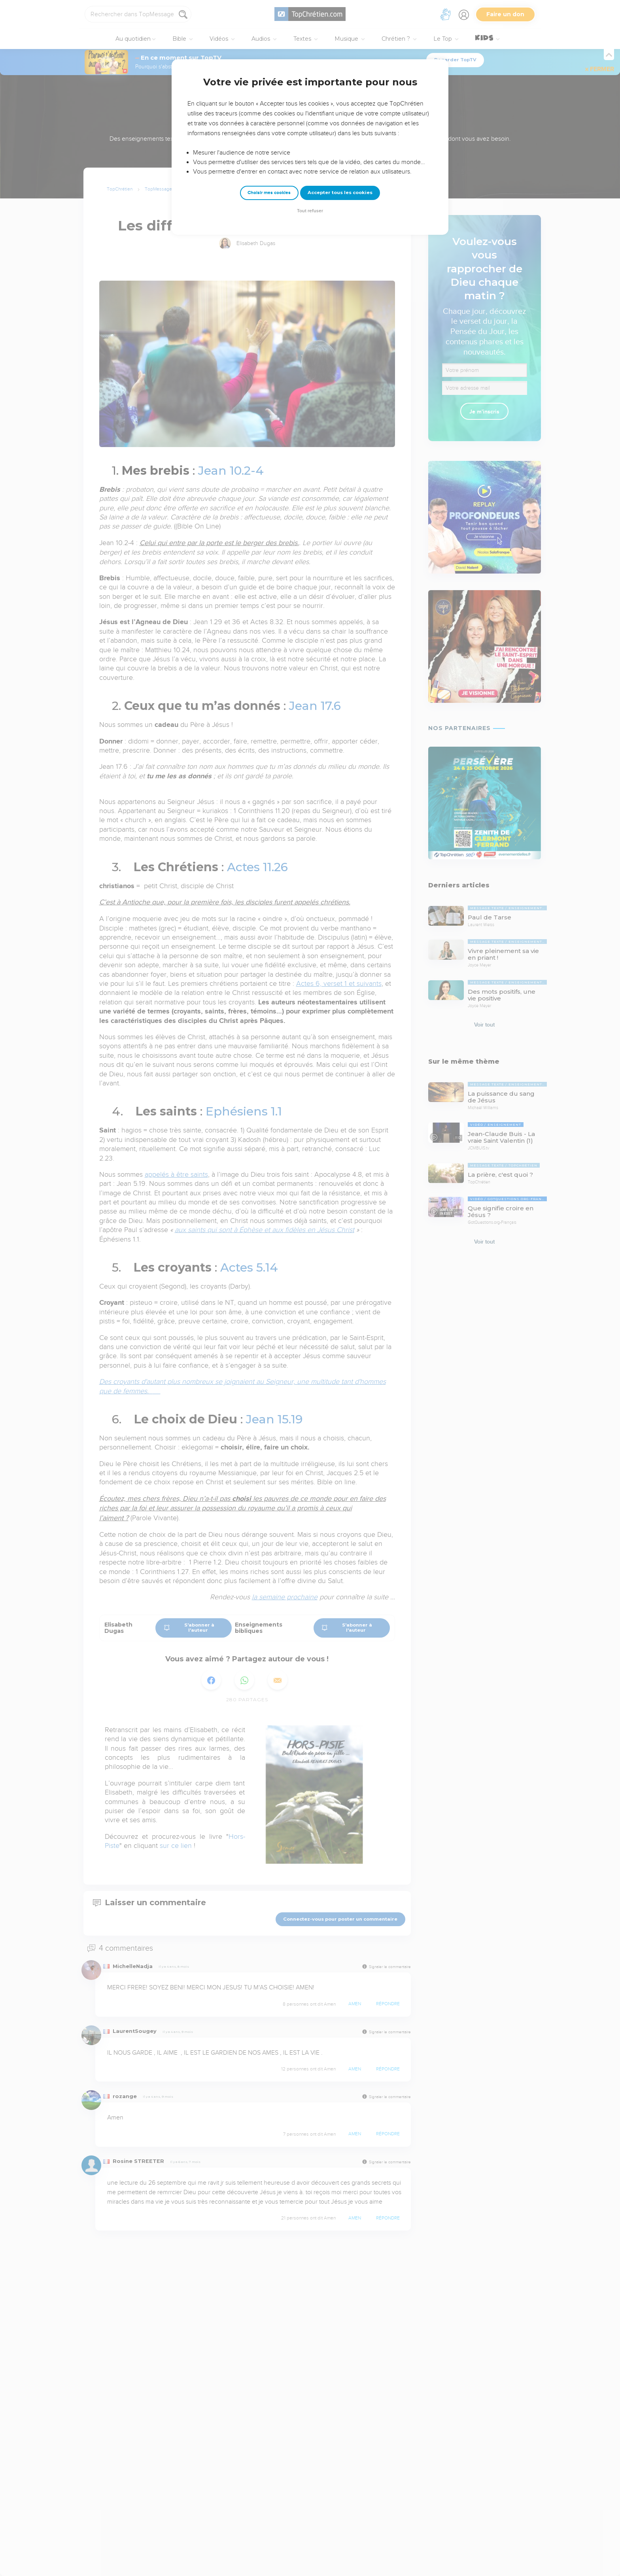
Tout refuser (310, 210)
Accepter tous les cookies (340, 192)
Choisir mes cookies (269, 192)
